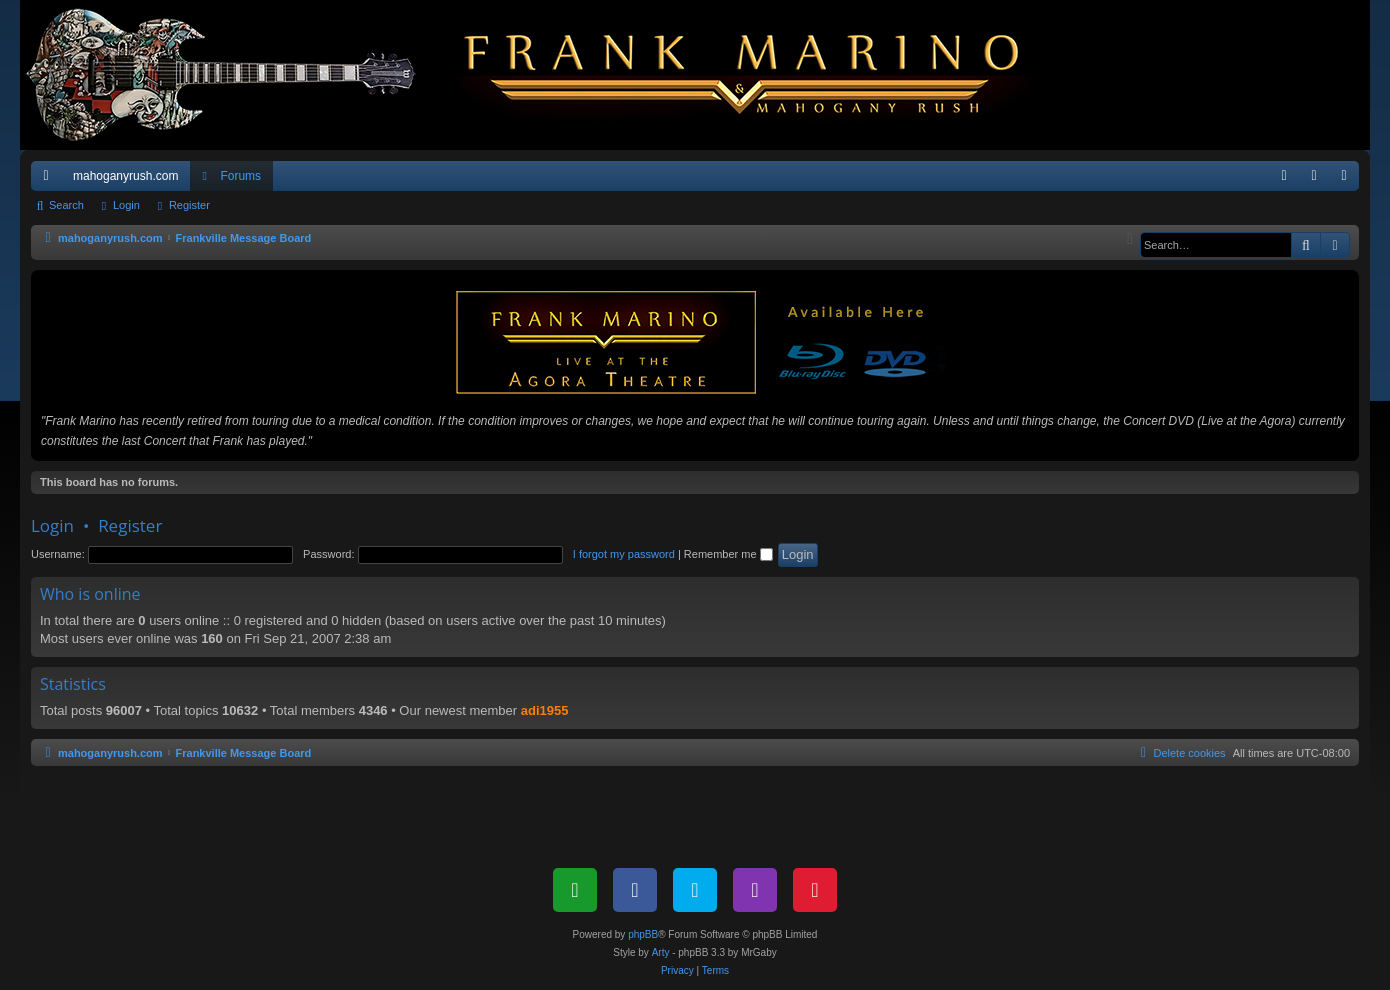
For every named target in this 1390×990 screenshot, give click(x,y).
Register (189, 205)
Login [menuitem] (1318, 180)
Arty (661, 952)
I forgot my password (624, 554)
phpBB (643, 934)
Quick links (50, 180)
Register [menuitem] (1348, 180)
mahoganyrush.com (125, 176)
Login (126, 205)
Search (66, 205)
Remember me (728, 554)
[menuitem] (1284, 176)
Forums (240, 176)
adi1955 (545, 710)
